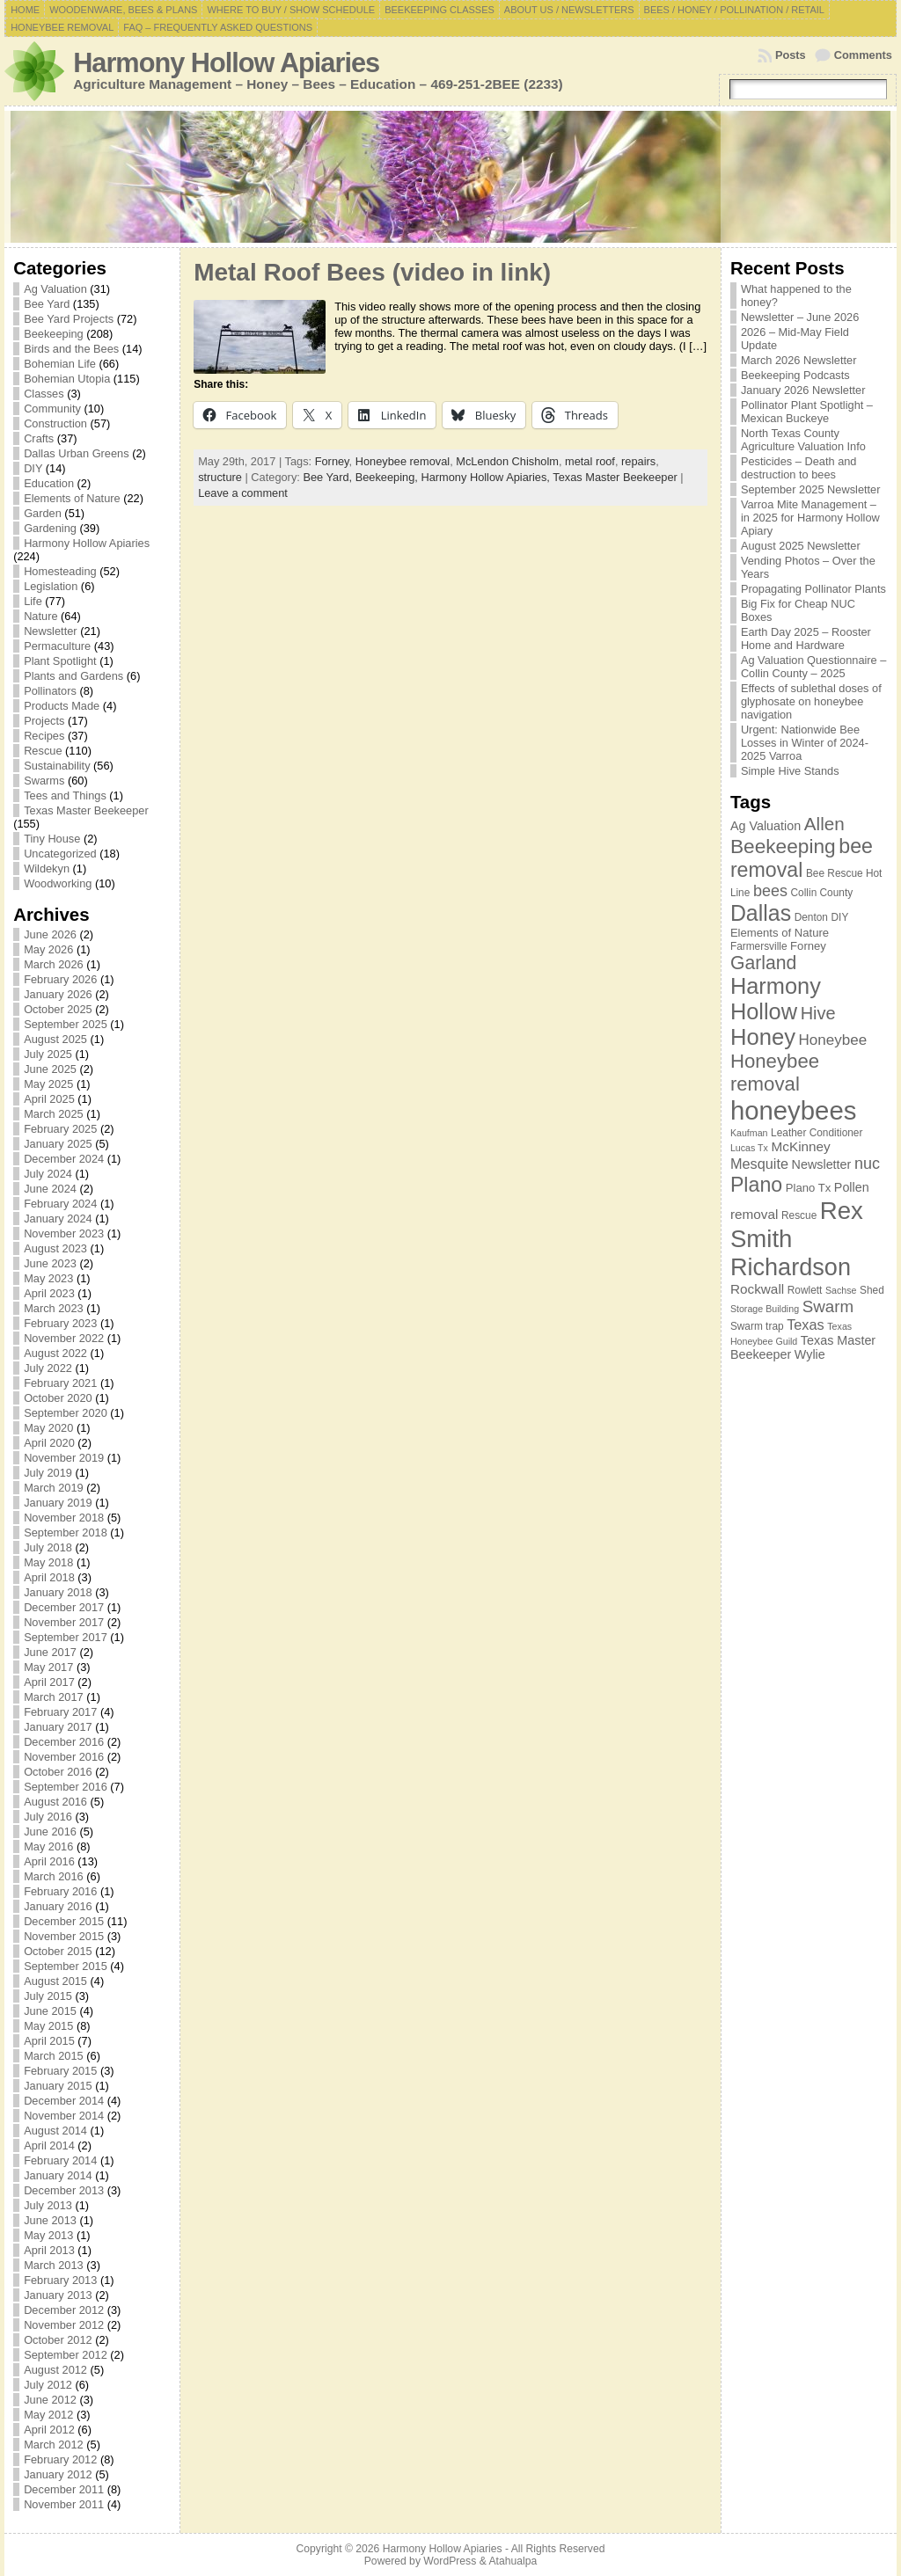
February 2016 (60, 1891)
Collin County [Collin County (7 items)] (822, 893)
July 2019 (48, 1472)
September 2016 (65, 1786)
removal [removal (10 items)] (754, 1214)
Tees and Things (65, 795)
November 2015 (64, 1936)
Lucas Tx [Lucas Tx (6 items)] (749, 1147)
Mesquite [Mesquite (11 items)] (759, 1163)
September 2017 (65, 1637)
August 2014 (55, 2130)
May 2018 (48, 1562)
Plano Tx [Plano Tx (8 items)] (808, 1187)
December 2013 (64, 2190)
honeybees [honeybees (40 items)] (793, 1110)
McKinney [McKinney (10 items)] (800, 1146)
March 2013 (54, 2265)
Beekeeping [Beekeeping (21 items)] (783, 846)
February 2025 (60, 1128)
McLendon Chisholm (507, 461)
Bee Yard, (329, 477)
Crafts (39, 438)
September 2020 (65, 1412)
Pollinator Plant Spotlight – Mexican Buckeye (807, 411)
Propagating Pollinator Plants (813, 588)
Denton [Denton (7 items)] (811, 917)
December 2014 (64, 2100)
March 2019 (54, 1487)
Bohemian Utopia (67, 378)
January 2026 (58, 994)
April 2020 (49, 1442)
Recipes (44, 735)
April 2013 (49, 2250)
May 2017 (48, 1667)
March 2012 (54, 2444)
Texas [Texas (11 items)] (805, 1324)
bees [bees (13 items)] (770, 891)
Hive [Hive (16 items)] (818, 1013)
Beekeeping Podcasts (795, 375)
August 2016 (55, 1801)
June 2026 (50, 934)
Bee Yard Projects (69, 318)
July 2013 (48, 2205)
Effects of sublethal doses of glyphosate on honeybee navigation (811, 701)
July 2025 (48, 1054)
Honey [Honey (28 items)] (762, 1037)
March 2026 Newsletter (799, 360)
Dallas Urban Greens (76, 453)
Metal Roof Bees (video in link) (372, 272)
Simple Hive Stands (790, 770)
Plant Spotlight (60, 661)
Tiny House (52, 838)
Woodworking (58, 883)
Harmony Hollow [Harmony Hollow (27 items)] (775, 999)
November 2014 (64, 2115)
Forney (332, 461)
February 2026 (60, 979)
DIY (33, 468)
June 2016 (50, 1831)
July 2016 (48, 1816)
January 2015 (58, 2085)
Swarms (44, 780)
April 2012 (49, 2429)
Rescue (43, 750)
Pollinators (50, 690)
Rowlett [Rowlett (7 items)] (805, 1290)
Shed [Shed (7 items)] (872, 1290)
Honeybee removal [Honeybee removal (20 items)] (774, 1072)
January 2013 (58, 2295)
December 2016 (64, 1741)
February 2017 (60, 1712)
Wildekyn (47, 868)
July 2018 (48, 1547)
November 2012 (64, 2325)
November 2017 (64, 1622)
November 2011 (64, 2504)
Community (52, 408)
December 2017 (64, 1607)
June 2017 (50, 1652)
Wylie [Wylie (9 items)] (810, 1354)
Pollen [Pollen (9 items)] (851, 1187)
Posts (790, 55)
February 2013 (60, 2280)
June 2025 (50, 1069)
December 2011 (64, 2489)
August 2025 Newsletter (801, 545)
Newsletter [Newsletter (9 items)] (822, 1164)
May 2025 (48, 1084)
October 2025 (58, 1009)
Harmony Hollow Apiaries (226, 62)
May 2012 (48, 2414)
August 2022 (55, 1353)
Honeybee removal (402, 461)
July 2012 (48, 2384)
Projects (44, 720)
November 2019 (64, 1457)
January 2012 (58, 2474)
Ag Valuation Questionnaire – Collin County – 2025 (814, 666)
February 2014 (60, 2160)
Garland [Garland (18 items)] (763, 962)
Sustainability (57, 765)
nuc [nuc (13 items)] (867, 1163)
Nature (40, 616)
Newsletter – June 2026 (800, 317)
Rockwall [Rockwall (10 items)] (757, 1288)
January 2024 (58, 1218)
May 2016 (48, 1846)
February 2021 (60, 1383)
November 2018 (64, 1517)
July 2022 (48, 1368)
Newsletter (50, 631)
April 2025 (49, 1099)
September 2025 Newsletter (811, 489)
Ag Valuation (55, 289)
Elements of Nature (72, 498)
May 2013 (48, 2235)
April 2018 (49, 1577)
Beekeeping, (388, 477)
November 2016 (64, 1756)
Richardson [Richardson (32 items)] (790, 1267)
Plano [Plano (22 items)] (756, 1184)
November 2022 (64, 1338)
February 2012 (60, 2459)
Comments (863, 55)
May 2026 (48, 949)
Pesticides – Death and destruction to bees (799, 468)
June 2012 (50, 2399)
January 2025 (58, 1143)
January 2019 (58, 1502)
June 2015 (50, 2011)
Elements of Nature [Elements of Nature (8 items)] (779, 932)
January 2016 (58, 1906)
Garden (43, 513)
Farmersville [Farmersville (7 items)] (758, 946)
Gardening (50, 528)
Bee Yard (47, 303)
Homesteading (60, 571)
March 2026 (54, 964)
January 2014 (58, 2175)
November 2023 (64, 1233)
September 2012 (65, 2354)
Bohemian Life (60, 363)
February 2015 (60, 2070)
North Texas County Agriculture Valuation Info (803, 440)
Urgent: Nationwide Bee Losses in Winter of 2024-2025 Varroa (804, 743)
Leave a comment (243, 493)
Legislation (50, 586)
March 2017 (54, 1697)
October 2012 (58, 2339)
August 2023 (55, 1248)
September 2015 (65, 1966)
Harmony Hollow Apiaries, (487, 477)
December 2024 (64, 1158)
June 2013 (50, 2220)
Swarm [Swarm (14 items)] (827, 1306)
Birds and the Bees (71, 348)
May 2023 (48, 1278)
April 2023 (49, 1293)
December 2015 (64, 1921)
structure (220, 477)
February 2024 (60, 1203)
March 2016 (54, 1876)
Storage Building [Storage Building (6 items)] (764, 1308)
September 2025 (65, 1024)
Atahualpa (512, 2561)
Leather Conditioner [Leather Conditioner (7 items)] (816, 1133)
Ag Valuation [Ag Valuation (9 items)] (765, 826)
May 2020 (48, 1427)
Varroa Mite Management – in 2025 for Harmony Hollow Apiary (810, 517)
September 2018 (65, 1532)
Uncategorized (60, 853)
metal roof (590, 461)
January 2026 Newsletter (803, 390)
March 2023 (54, 1308)
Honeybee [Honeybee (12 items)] (833, 1040)
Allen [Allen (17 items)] (824, 824)
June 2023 (50, 1263)
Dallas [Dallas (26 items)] (760, 913)
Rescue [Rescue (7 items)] (799, 1215)
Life (33, 601)
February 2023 (60, 1323)
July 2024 (48, 1173)
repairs (638, 461)
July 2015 (48, 1996)
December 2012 (64, 2310)
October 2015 (58, 1951)
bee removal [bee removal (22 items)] (801, 858)
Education (49, 483)
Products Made (61, 705)
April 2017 (49, 1682)
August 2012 (55, 2369)
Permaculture (57, 646)
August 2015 (55, 1981)
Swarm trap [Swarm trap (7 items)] (757, 1326)
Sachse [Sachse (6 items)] (841, 1290)
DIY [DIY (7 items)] (840, 917)
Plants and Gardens (73, 675)
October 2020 (58, 1398)
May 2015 (48, 2025)
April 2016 (49, 1861)
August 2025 (55, 1039)
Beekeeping (54, 333)
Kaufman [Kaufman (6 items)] (749, 1132)
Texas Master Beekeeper (86, 810)
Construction (55, 423)
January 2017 (58, 1726)
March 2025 (54, 1113)
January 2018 (58, 1592)
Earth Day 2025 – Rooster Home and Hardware (806, 638)
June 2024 (50, 1188)
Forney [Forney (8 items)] (808, 945)
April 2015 (49, 2040)
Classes (44, 393)
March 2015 (54, 2055)
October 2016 (58, 1771)
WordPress (449, 2561)
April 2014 (49, 2145)
